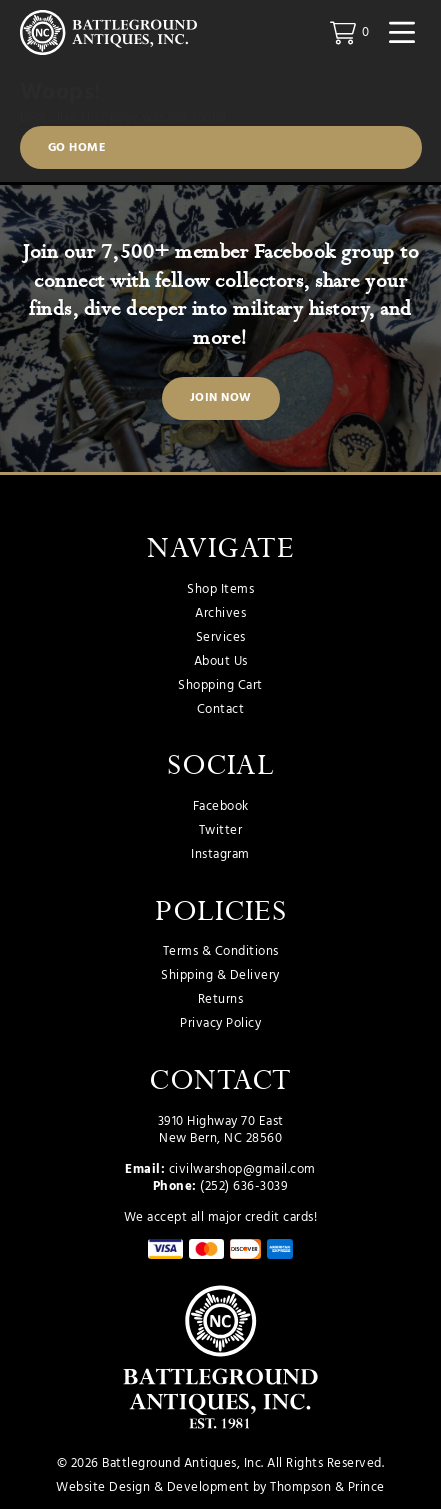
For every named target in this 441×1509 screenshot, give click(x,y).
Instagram (220, 855)
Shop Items (220, 590)
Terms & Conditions (221, 952)
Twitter (221, 831)
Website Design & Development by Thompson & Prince (220, 1487)
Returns (221, 1000)
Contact (221, 710)
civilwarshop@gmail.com (242, 1169)
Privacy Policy (220, 1024)
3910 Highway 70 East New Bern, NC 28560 (221, 1130)
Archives (220, 614)
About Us (221, 662)
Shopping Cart (220, 686)
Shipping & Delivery (220, 976)
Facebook (221, 807)
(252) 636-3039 (244, 1186)
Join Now (221, 398)
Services (221, 638)
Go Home (77, 148)
